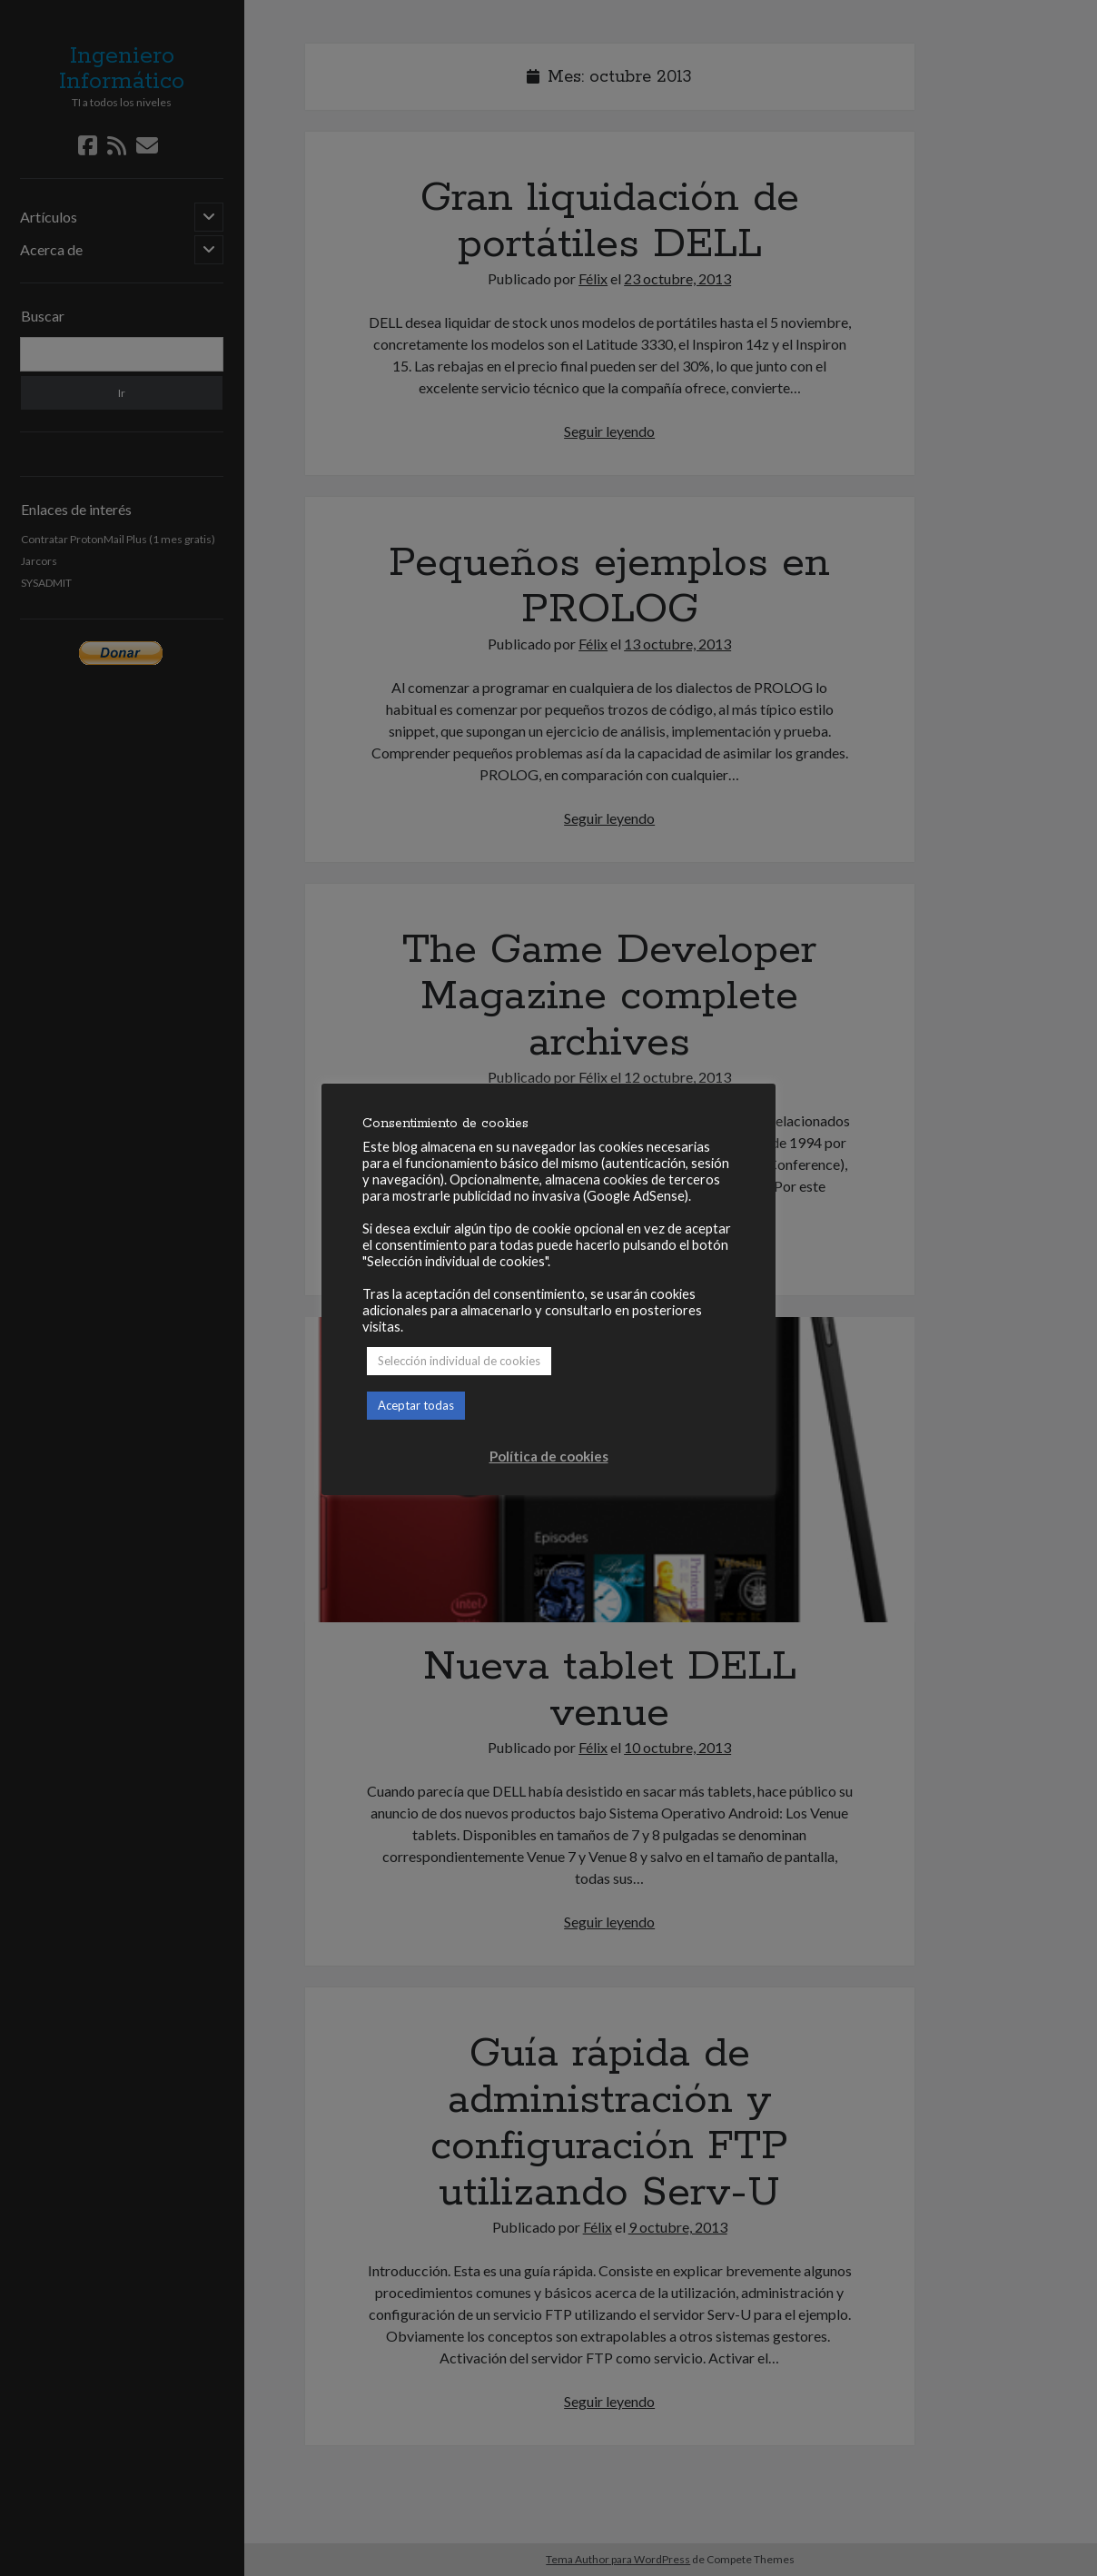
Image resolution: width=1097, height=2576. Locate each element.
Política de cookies (548, 1456)
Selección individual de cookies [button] (459, 1360)
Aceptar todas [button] (416, 1405)
